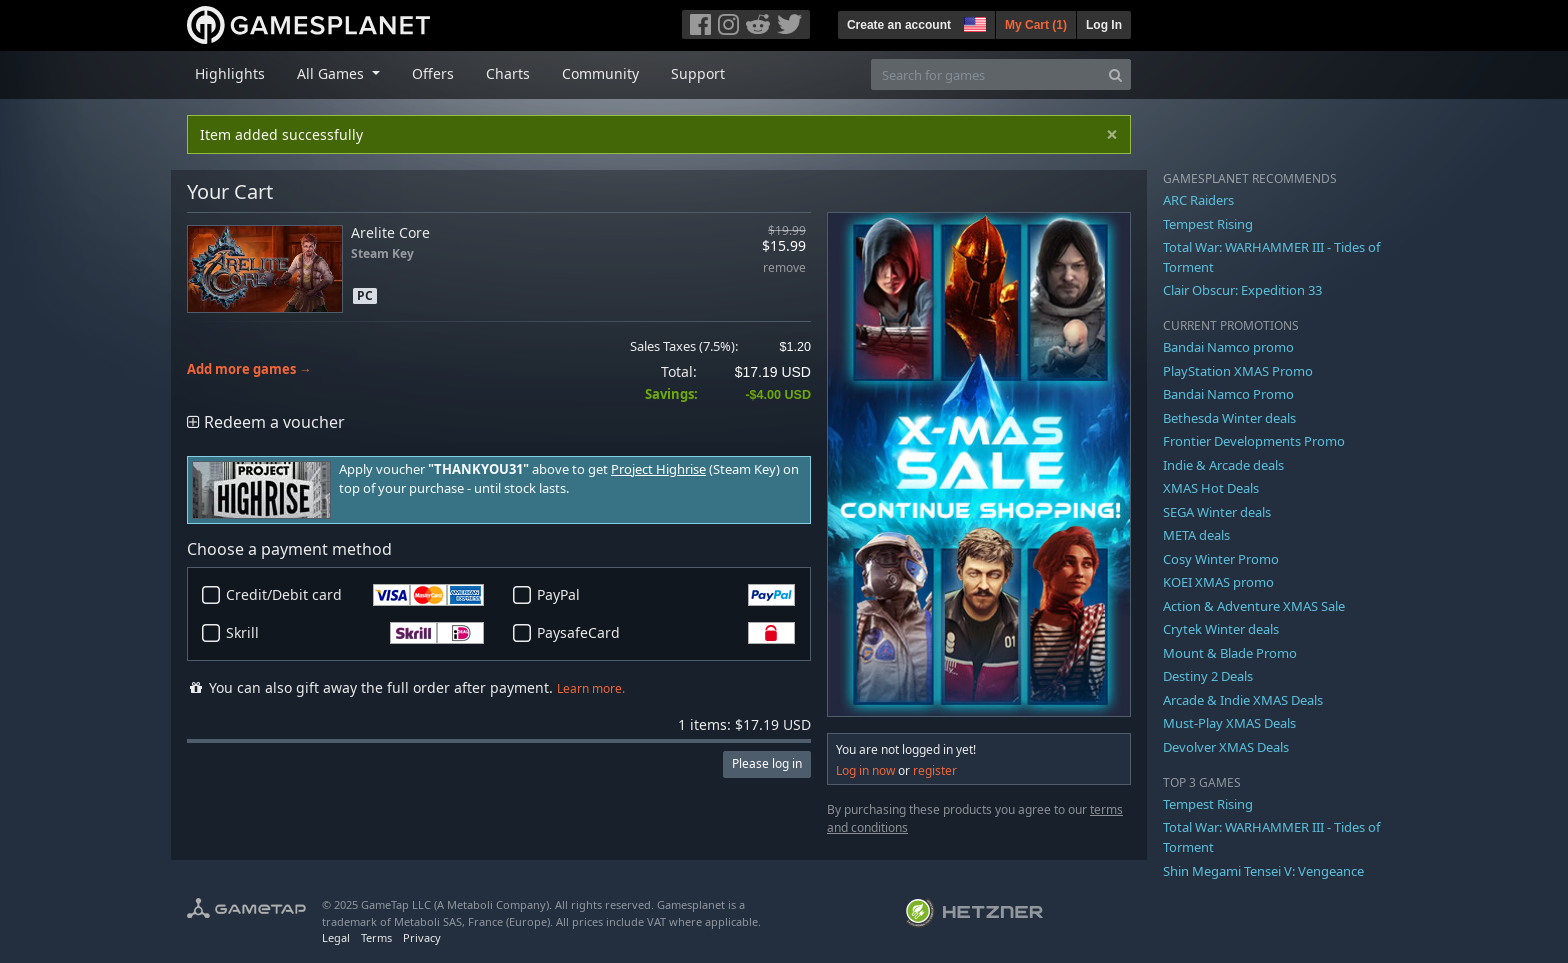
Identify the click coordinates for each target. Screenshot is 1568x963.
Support (698, 73)
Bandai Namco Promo (1228, 394)
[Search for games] (986, 74)
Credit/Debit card (355, 595)
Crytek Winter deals (1221, 629)
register (935, 770)
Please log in (767, 763)
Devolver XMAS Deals (1226, 747)
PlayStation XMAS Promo (1238, 371)
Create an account (899, 25)
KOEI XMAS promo (1218, 582)
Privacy (422, 937)
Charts (508, 73)
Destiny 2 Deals (1208, 676)
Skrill (355, 633)
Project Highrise (658, 469)
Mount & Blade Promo (1230, 653)
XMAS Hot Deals (1211, 488)
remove (784, 268)
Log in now (865, 770)
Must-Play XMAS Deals (1229, 723)
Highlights (230, 73)
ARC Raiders (1198, 200)
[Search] (1115, 74)
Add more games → (249, 369)
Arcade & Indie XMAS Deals (1243, 700)
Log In (1104, 25)
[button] (973, 22)
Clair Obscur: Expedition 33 (1242, 290)
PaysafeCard (666, 633)
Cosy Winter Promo (1221, 559)
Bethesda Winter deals (1229, 418)
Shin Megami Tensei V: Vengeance (1263, 871)
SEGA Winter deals (1217, 512)
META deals (1196, 535)
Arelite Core (390, 232)
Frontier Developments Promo (1254, 441)
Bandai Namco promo (1228, 347)
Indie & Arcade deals (1223, 465)
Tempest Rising (1208, 224)
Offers (433, 73)
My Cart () (1036, 25)
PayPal (666, 595)
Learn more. (591, 688)
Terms (376, 937)
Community (600, 73)
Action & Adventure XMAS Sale (1254, 606)
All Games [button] (332, 73)
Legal (336, 937)
